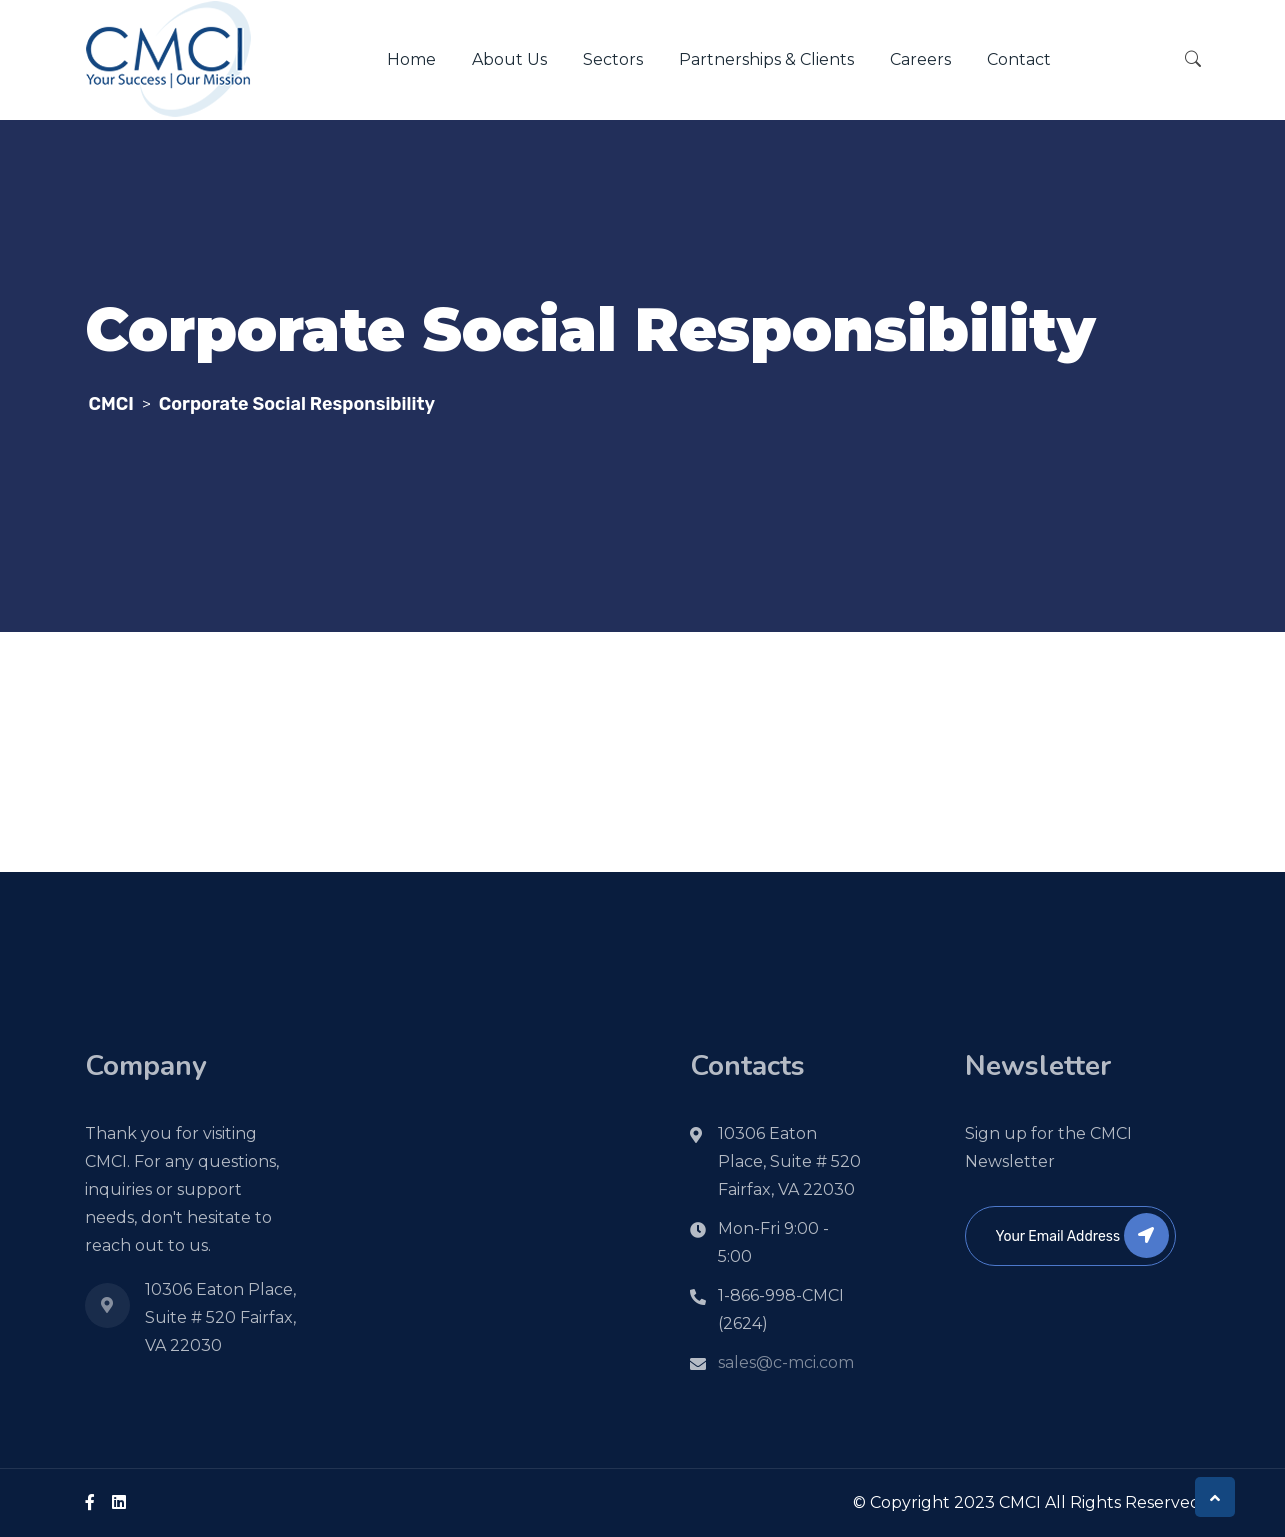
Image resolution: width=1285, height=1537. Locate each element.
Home (411, 59)
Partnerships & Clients (766, 59)
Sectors (613, 59)
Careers (920, 59)
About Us (509, 59)
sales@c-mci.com (786, 1362)
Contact (1019, 59)
